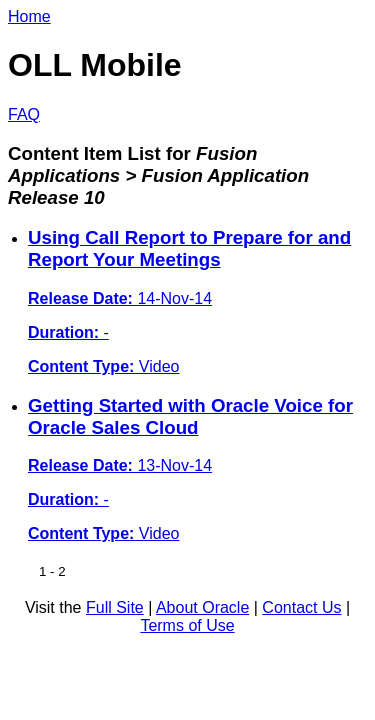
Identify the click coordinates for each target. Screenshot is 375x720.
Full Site (115, 607)
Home (29, 16)
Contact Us (301, 607)
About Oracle (202, 607)
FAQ (24, 114)
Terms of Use (187, 625)
